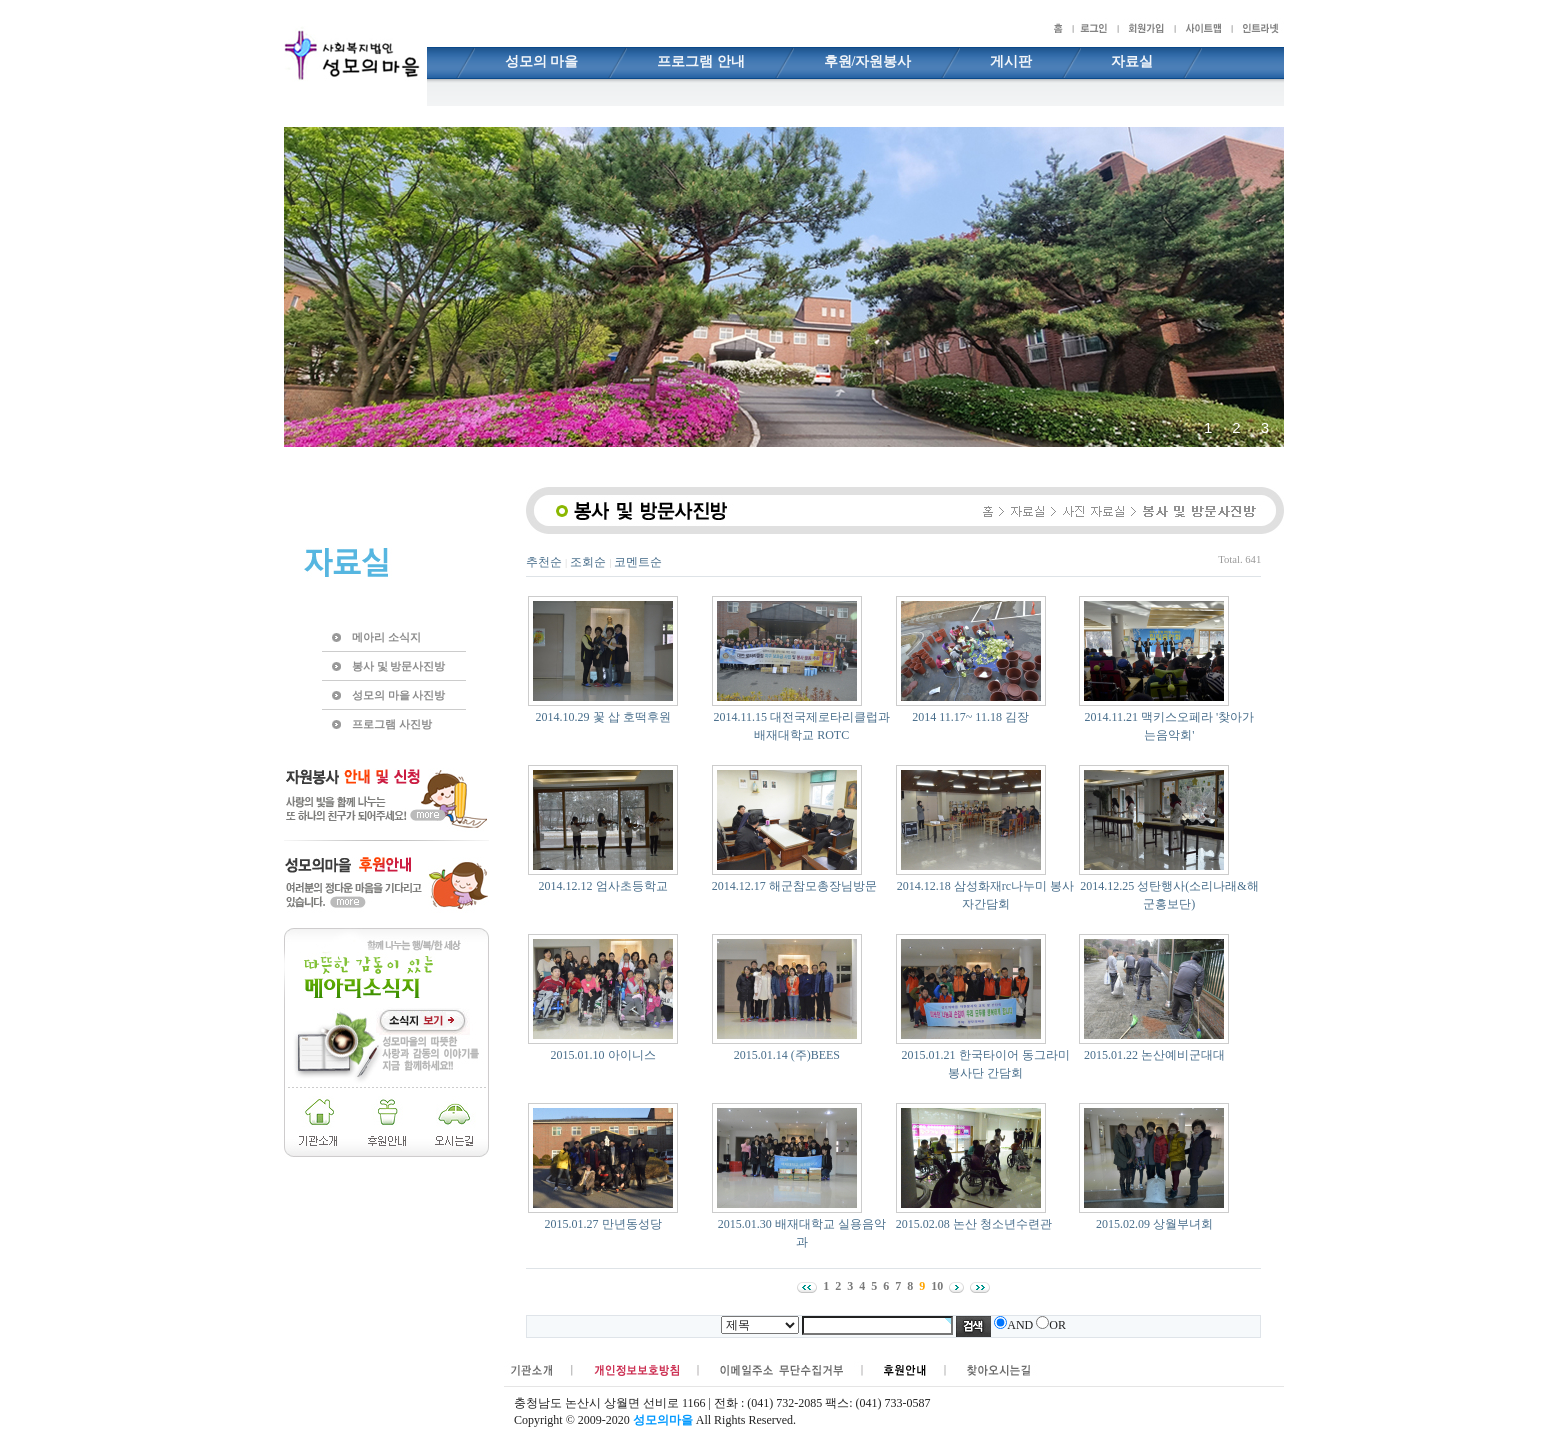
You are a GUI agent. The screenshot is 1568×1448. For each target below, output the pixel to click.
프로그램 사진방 (392, 724)
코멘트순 (638, 562)
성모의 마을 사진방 (398, 695)
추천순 (544, 562)
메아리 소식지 (386, 637)
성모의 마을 (542, 61)
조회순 (588, 562)
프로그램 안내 (701, 61)
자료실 (1132, 61)
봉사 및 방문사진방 (398, 666)
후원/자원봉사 (868, 61)
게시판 (1011, 61)
